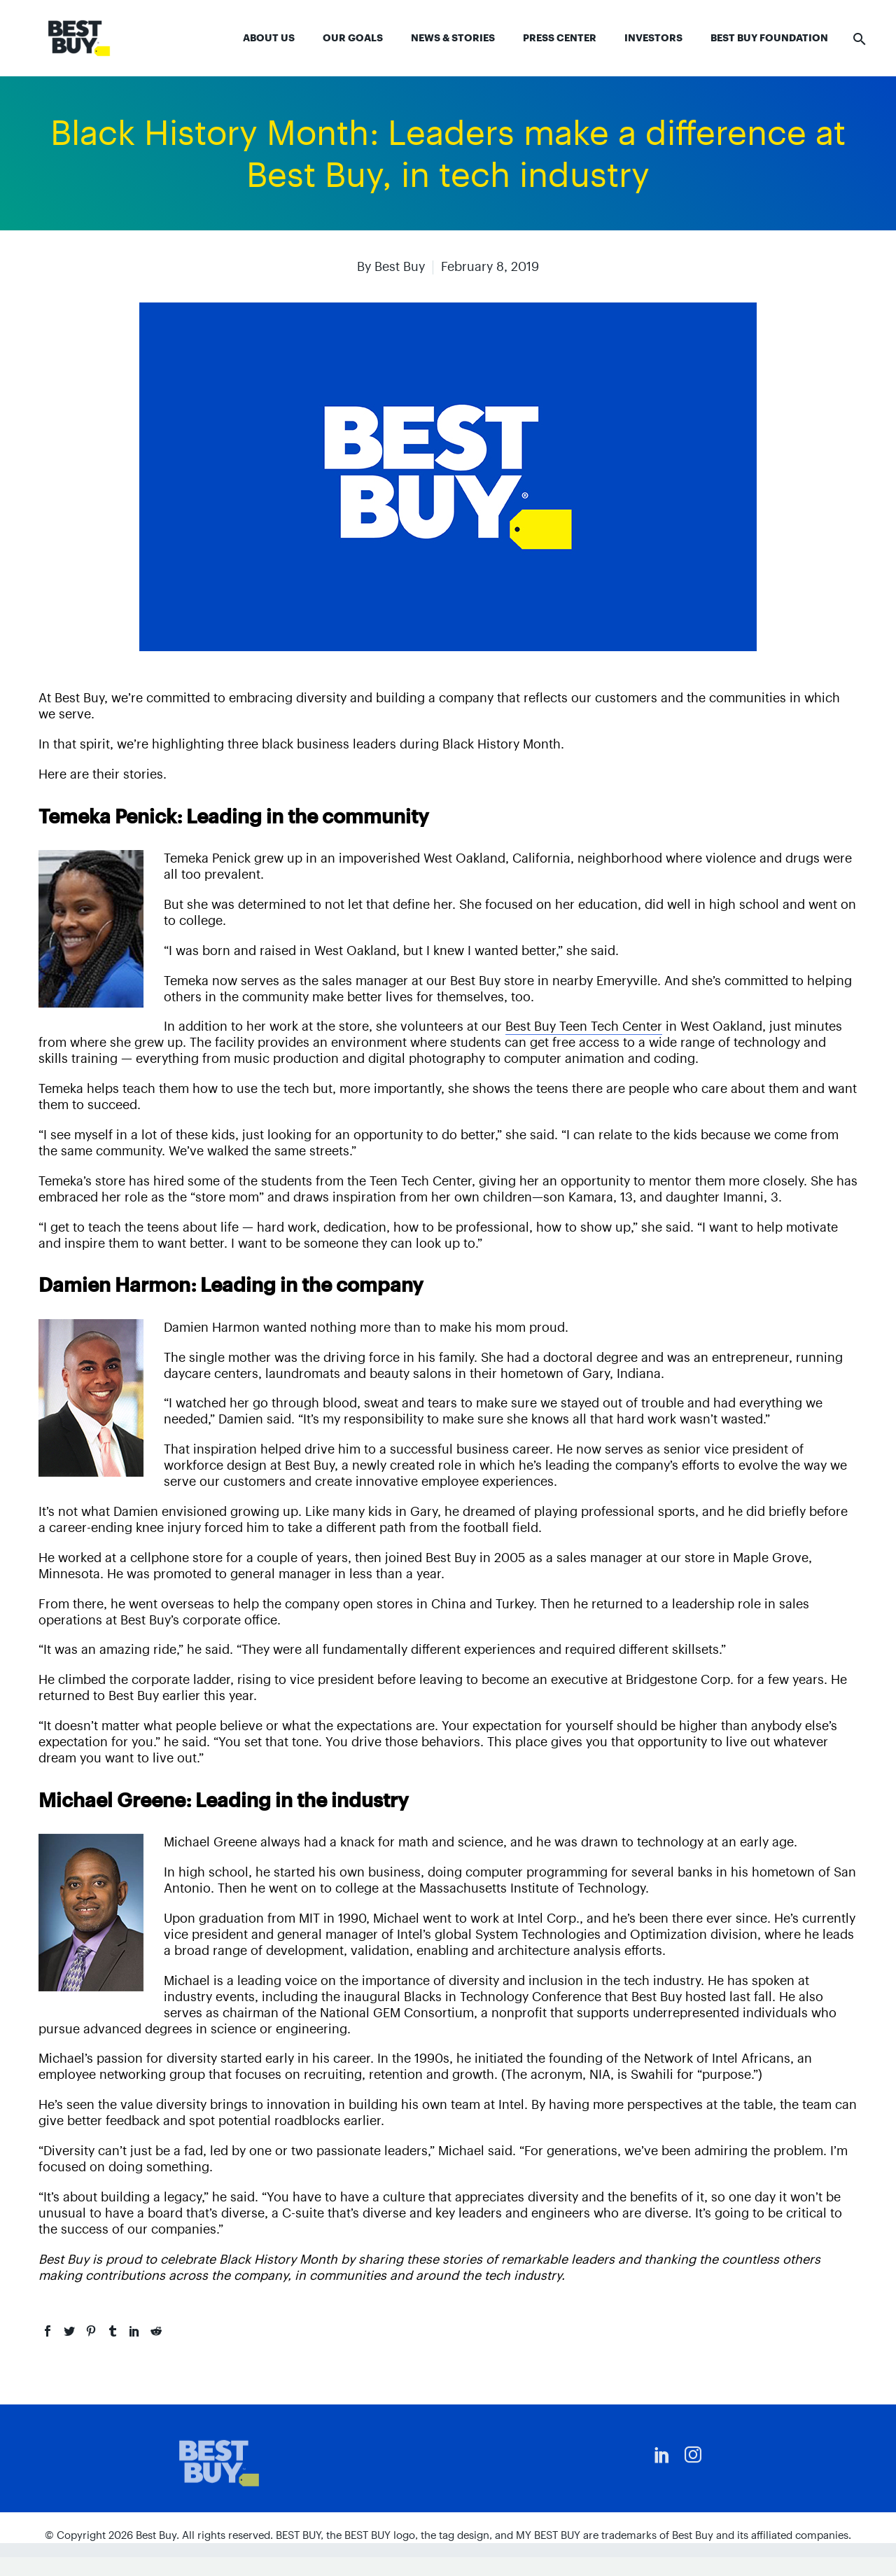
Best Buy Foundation (769, 38)
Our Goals (353, 38)
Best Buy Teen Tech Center (583, 1026)
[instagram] (693, 2454)
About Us (269, 38)
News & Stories (453, 38)
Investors (653, 38)
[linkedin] (662, 2454)
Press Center (559, 38)
